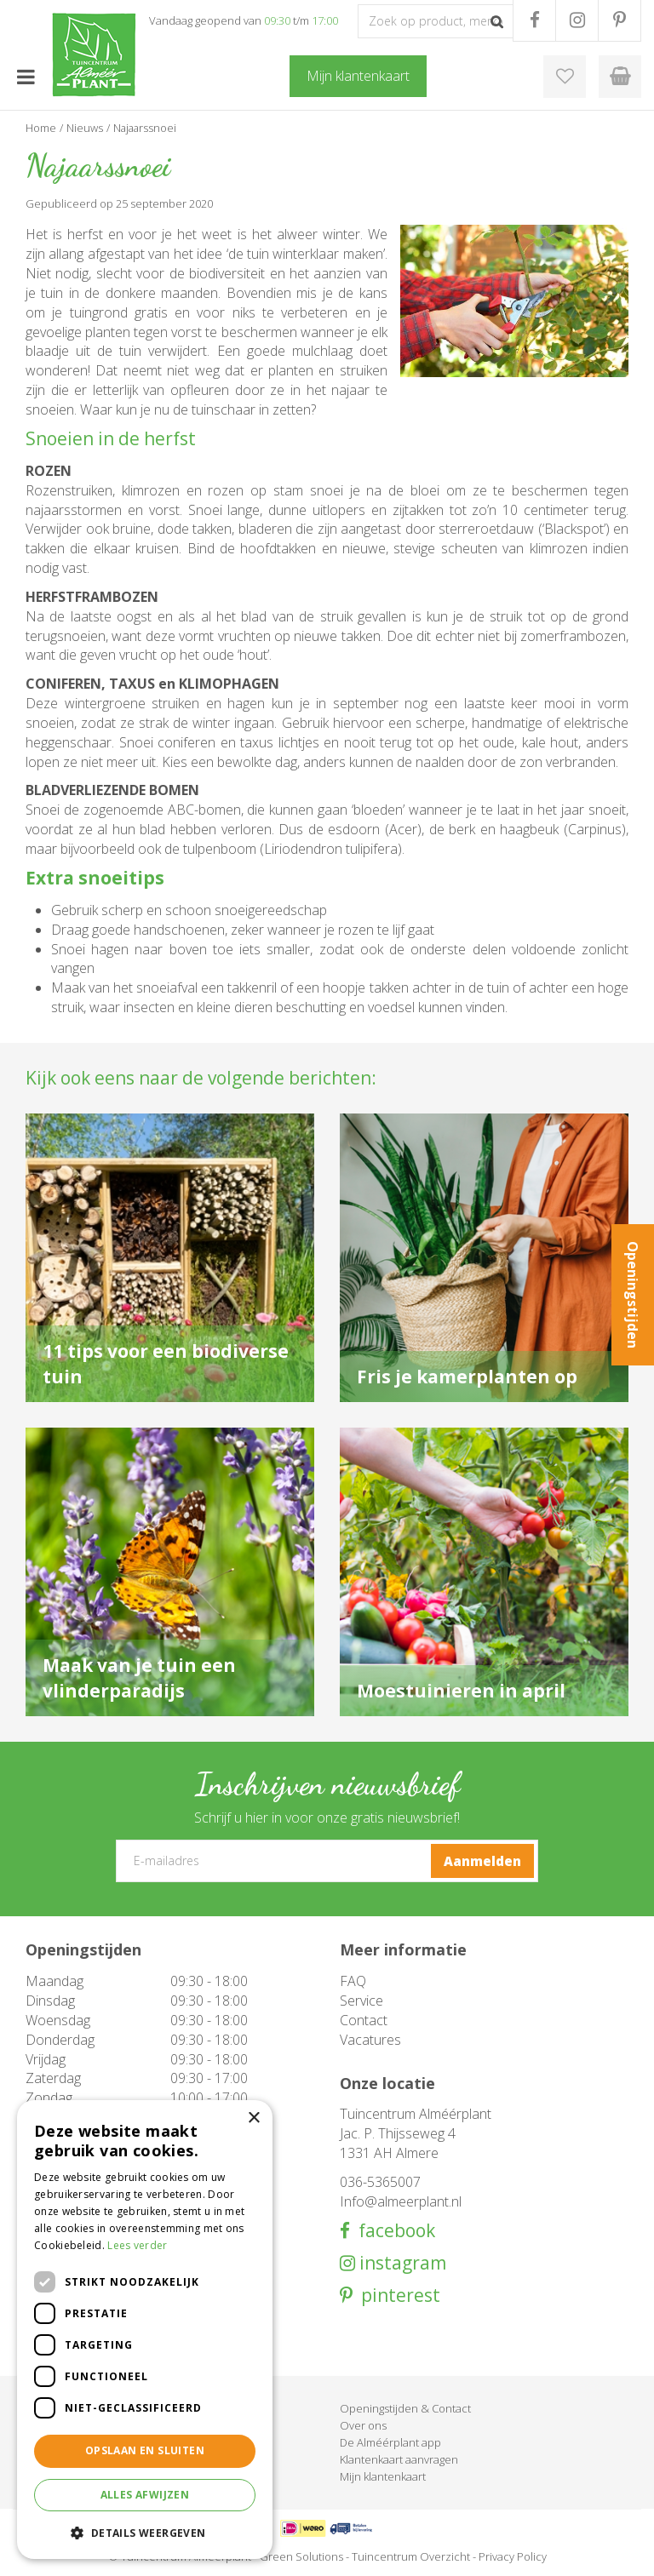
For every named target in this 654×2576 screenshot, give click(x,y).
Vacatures (370, 2039)
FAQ (353, 1981)
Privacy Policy (513, 2556)
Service (361, 2000)
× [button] (253, 2118)
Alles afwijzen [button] (145, 2494)
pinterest (396, 2295)
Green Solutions (301, 2556)
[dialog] (144, 2329)
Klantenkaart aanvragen (399, 2459)
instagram (400, 2263)
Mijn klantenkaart (383, 2476)
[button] (144, 2532)
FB (534, 20)
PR (619, 20)
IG (577, 20)
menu (25, 76)
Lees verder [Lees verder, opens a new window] (137, 2245)
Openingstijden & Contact (405, 2408)
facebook (392, 2231)
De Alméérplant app (390, 2442)
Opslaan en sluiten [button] (144, 2450)
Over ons (363, 2425)
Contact (363, 2020)
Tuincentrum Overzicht (411, 2556)
